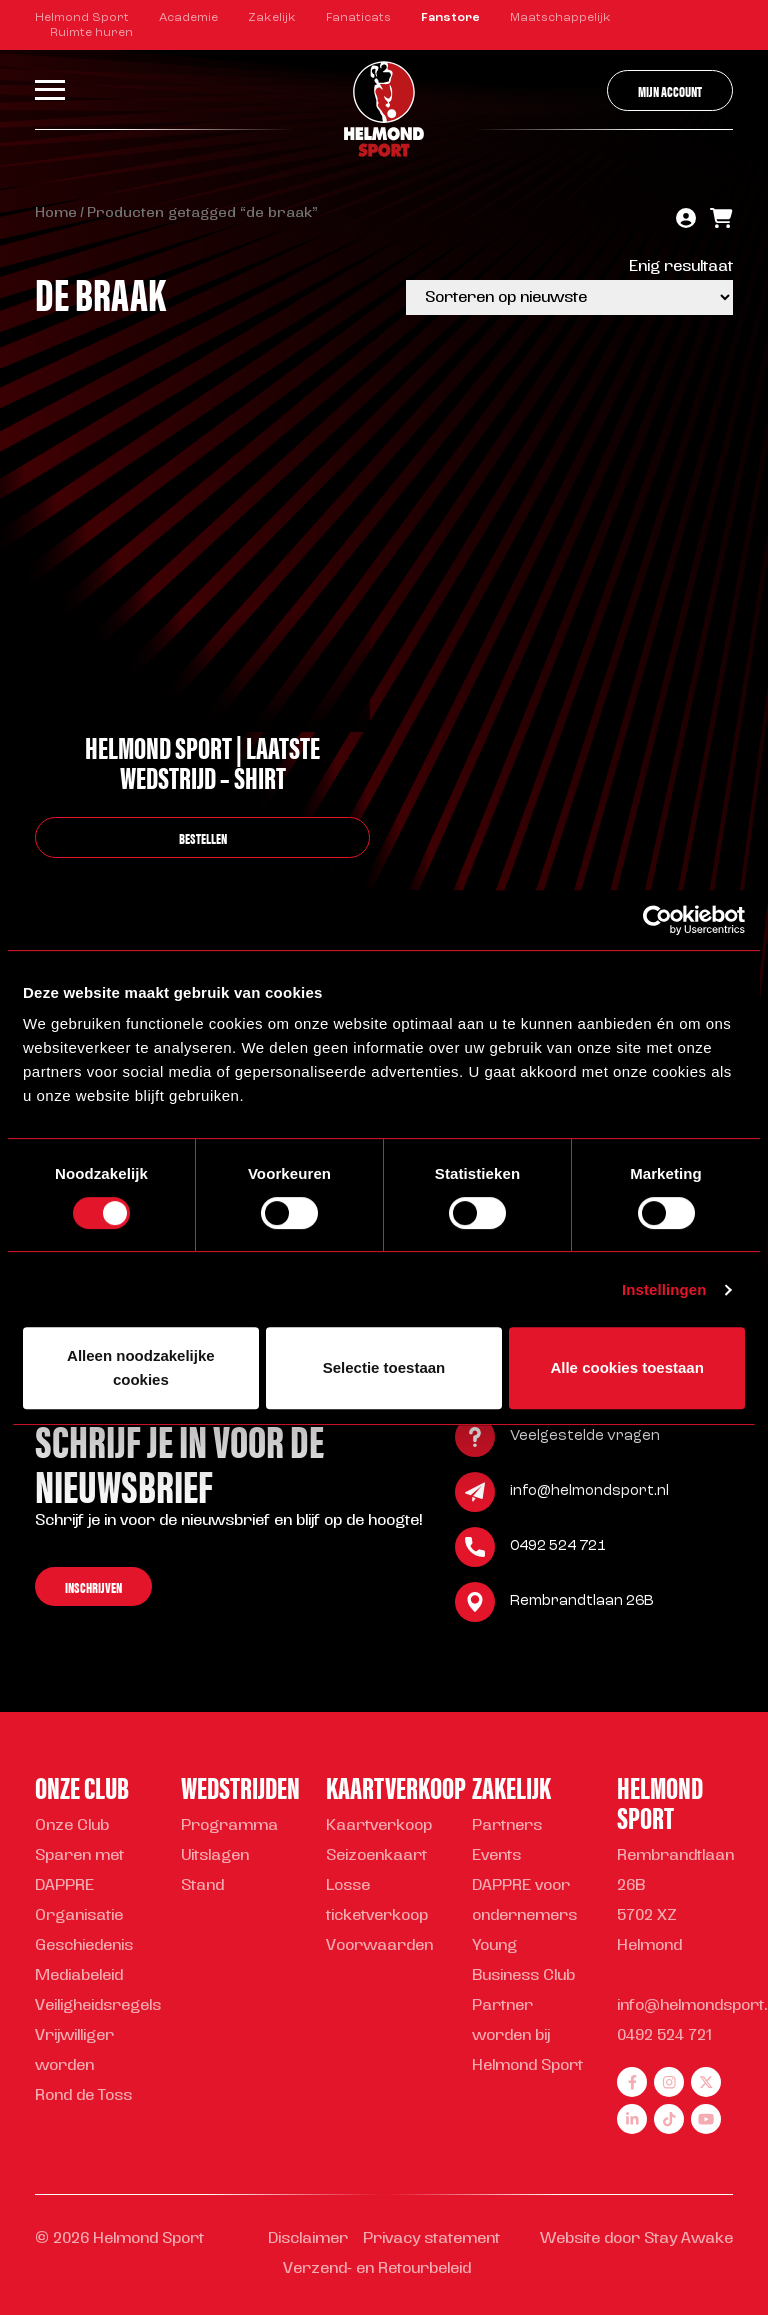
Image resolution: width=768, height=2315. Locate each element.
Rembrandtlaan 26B (582, 1604)
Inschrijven (93, 1589)
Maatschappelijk (560, 18)
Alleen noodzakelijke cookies (141, 1367)
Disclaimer (308, 2239)
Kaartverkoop (379, 1826)
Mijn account (670, 90)
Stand (202, 1886)
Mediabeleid (79, 1976)
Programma (229, 1826)
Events (496, 1856)
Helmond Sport (82, 18)
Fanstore (450, 18)
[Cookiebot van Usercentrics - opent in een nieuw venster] (657, 920)
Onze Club (72, 1826)
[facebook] (632, 2082)
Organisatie (79, 1916)
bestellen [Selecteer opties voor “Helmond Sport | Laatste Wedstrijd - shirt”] (203, 837)
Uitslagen (215, 1856)
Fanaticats (358, 18)
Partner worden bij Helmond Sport (527, 2036)
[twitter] (706, 2082)
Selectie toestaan (384, 1367)
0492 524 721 (558, 1549)
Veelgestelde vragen (585, 1439)
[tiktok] (669, 2119)
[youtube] (706, 2119)
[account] (686, 220)
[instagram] (669, 2082)
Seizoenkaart (376, 1856)
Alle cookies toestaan (626, 1367)
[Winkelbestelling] (569, 297)
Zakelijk (272, 18)
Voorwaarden (379, 1946)
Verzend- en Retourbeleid (377, 2269)
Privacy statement (431, 2239)
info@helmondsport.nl (589, 1494)
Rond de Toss (83, 2096)
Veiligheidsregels (98, 2006)
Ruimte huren (91, 33)
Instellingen (664, 1289)
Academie (188, 18)
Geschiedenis (84, 1946)
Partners (507, 1826)
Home (56, 213)
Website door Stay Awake (636, 2239)
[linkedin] (632, 2119)
